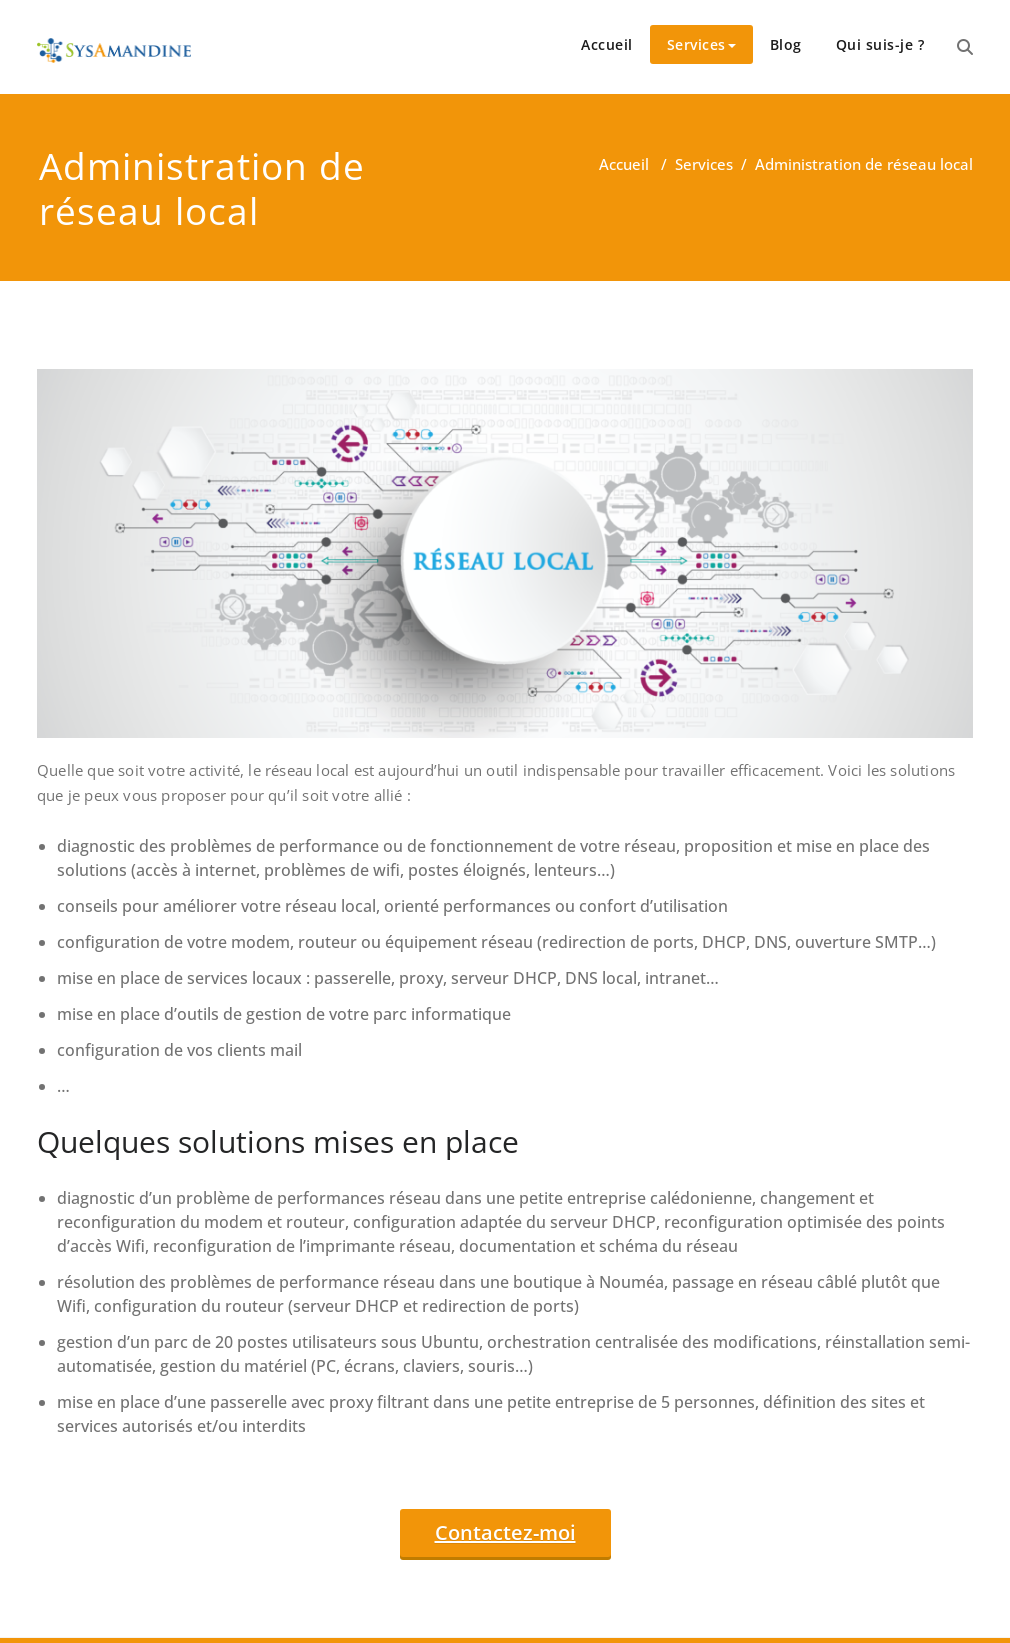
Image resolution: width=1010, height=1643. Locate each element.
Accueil (607, 44)
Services (701, 44)
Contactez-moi (505, 1532)
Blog (786, 44)
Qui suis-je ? (880, 44)
